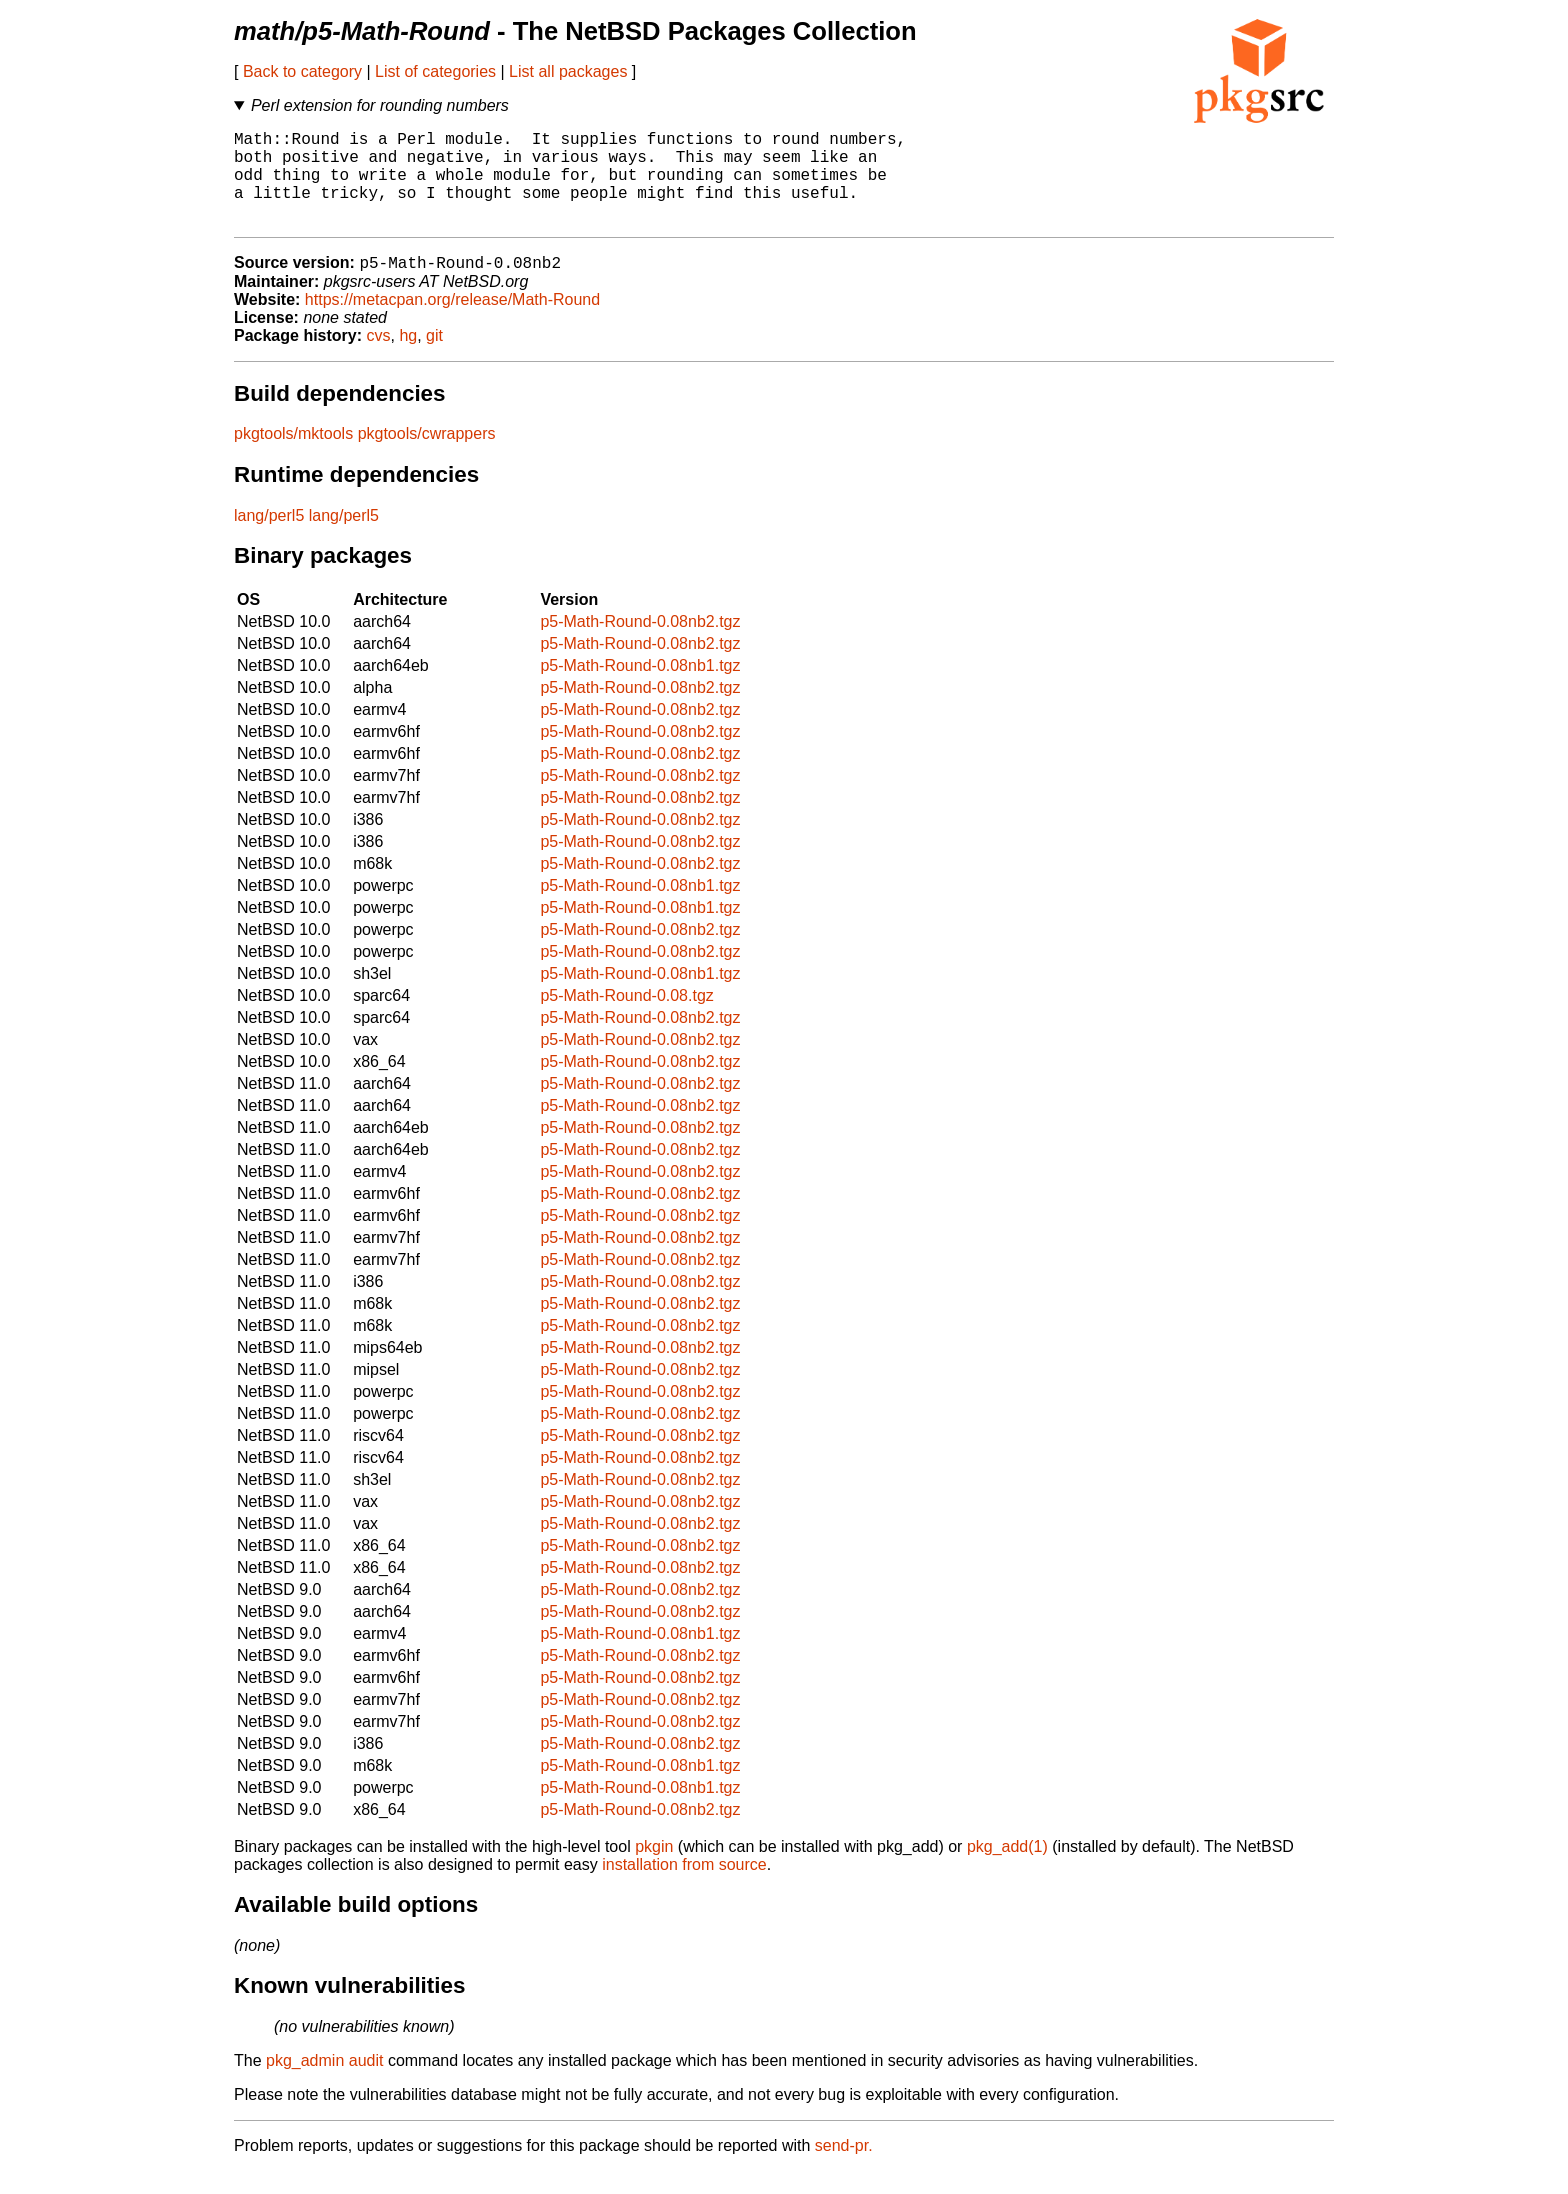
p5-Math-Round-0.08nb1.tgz (640, 688)
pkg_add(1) (1007, 1869)
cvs (379, 358)
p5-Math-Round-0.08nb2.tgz (640, 644)
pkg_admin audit (324, 2083)
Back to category (302, 71)
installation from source (684, 1887)
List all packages (568, 71)
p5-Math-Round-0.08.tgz (626, 1018)
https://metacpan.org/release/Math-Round (452, 322)
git (434, 358)
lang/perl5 (269, 538)
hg (408, 358)
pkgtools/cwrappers (427, 456)
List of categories (435, 71)
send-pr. (844, 2168)
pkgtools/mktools (293, 456)
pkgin (654, 1869)
